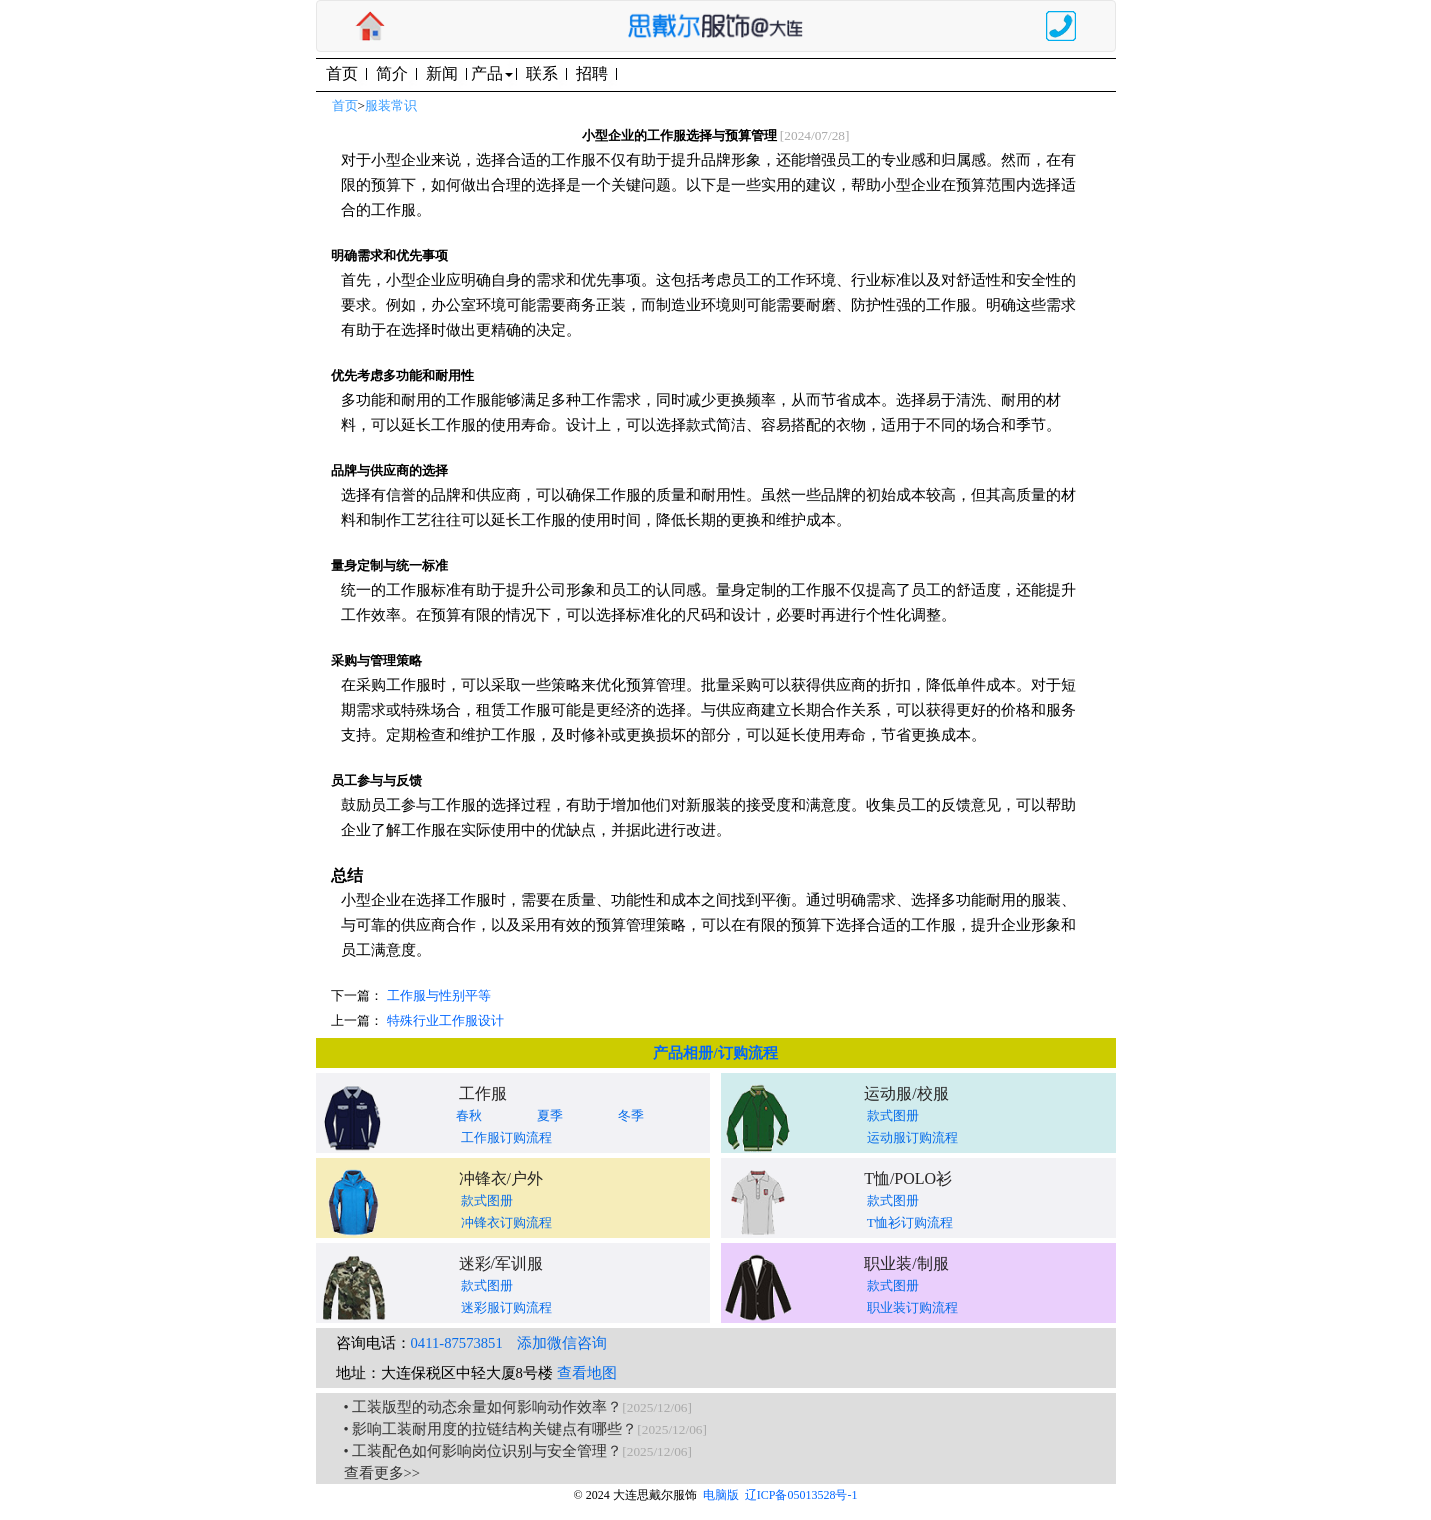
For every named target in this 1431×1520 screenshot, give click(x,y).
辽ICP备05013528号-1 (801, 1495)
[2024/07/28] (815, 135)
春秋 (469, 1115)
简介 (392, 73)
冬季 (631, 1115)
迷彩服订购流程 (506, 1307)
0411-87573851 (457, 1343)
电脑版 (721, 1495)
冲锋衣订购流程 (506, 1222)
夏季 (550, 1115)
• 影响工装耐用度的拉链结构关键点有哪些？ (491, 1429)
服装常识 (391, 105)
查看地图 (587, 1373)
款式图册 (893, 1115)
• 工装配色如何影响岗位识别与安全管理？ (483, 1451)
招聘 (592, 73)
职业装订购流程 (912, 1307)
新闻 (442, 73)
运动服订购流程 (912, 1137)
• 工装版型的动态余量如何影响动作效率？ (483, 1407)
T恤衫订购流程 (910, 1222)
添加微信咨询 (562, 1343)
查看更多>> (382, 1473)
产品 (492, 73)
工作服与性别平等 (439, 995)
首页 (342, 73)
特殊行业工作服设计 (445, 1020)
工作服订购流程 (506, 1137)
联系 (542, 73)
